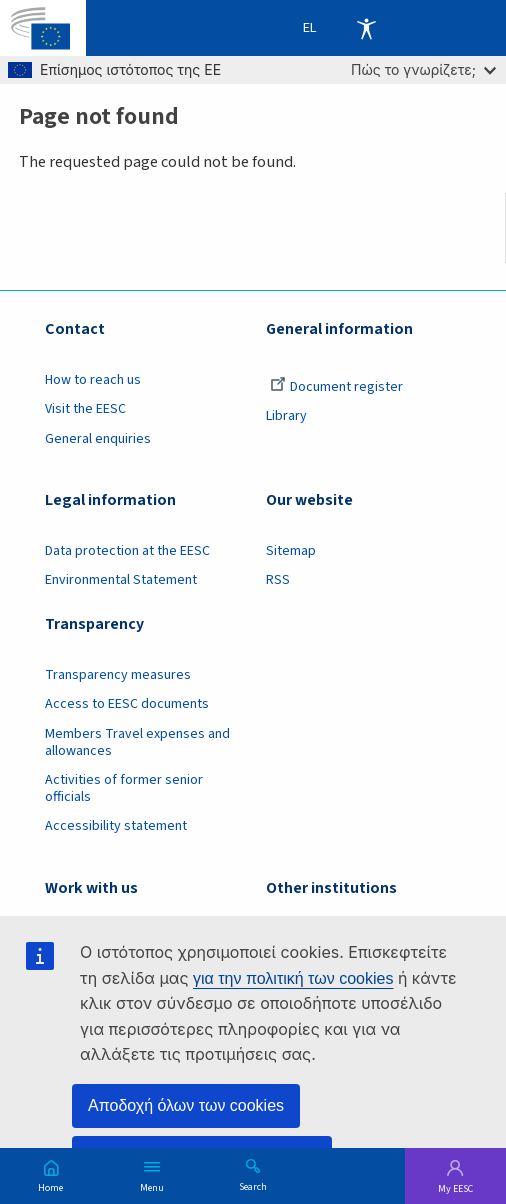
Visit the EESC (85, 409)
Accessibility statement (116, 826)
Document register (336, 387)
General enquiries (98, 439)
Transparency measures (118, 675)
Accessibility (366, 28)
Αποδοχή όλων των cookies (186, 1105)
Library (286, 416)
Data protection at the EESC (127, 551)
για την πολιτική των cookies (293, 978)
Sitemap (291, 551)
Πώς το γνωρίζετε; (423, 69)
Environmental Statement (121, 580)
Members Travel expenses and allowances (137, 742)
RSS (278, 580)
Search (253, 1186)
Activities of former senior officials (124, 788)
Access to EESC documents (127, 704)
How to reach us (93, 380)
